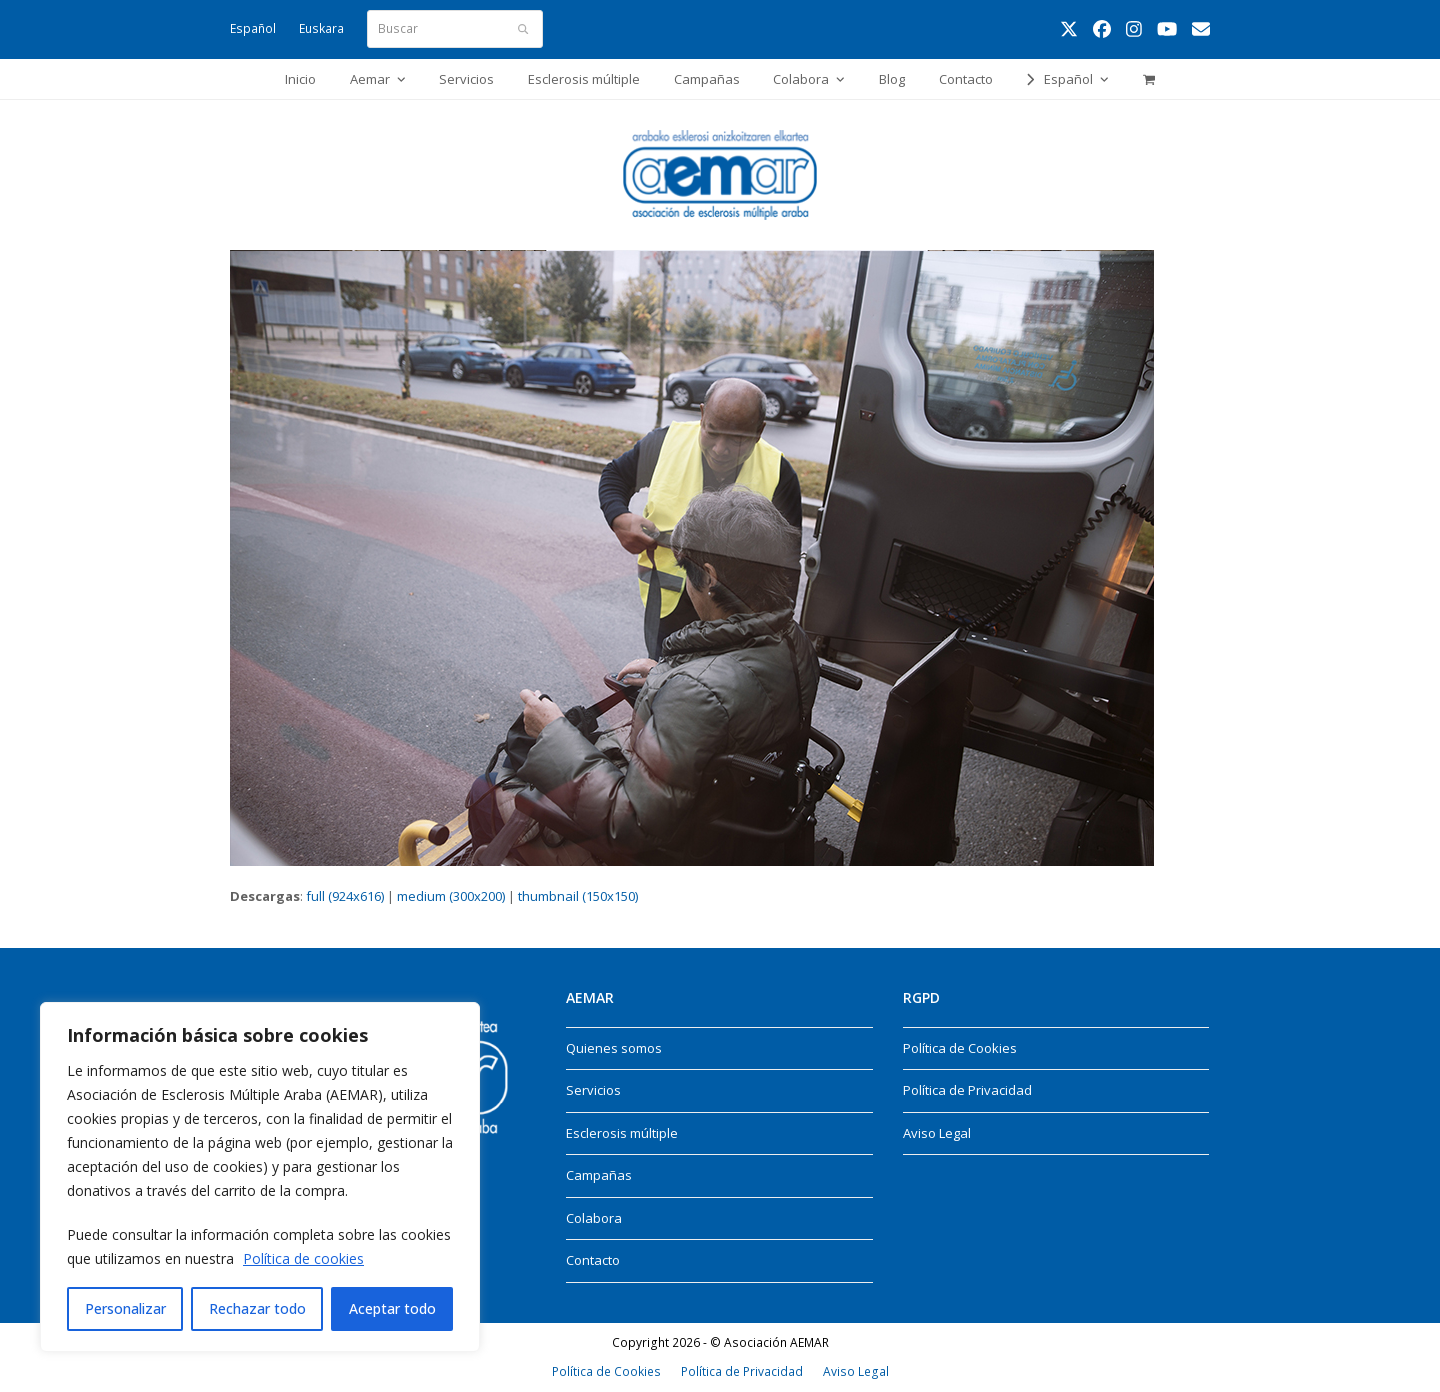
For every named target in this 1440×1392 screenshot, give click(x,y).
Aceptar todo (392, 1308)
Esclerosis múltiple (622, 1133)
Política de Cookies (960, 1048)
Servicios (593, 1090)
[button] (1148, 79)
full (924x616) (345, 896)
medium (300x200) (451, 896)
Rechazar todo (257, 1308)
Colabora (594, 1218)
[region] (260, 1177)
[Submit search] (523, 29)
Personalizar (125, 1308)
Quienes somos (614, 1048)
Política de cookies (303, 1258)
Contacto (593, 1260)
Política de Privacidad (967, 1090)
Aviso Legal (937, 1133)
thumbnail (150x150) (578, 896)
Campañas (599, 1175)
